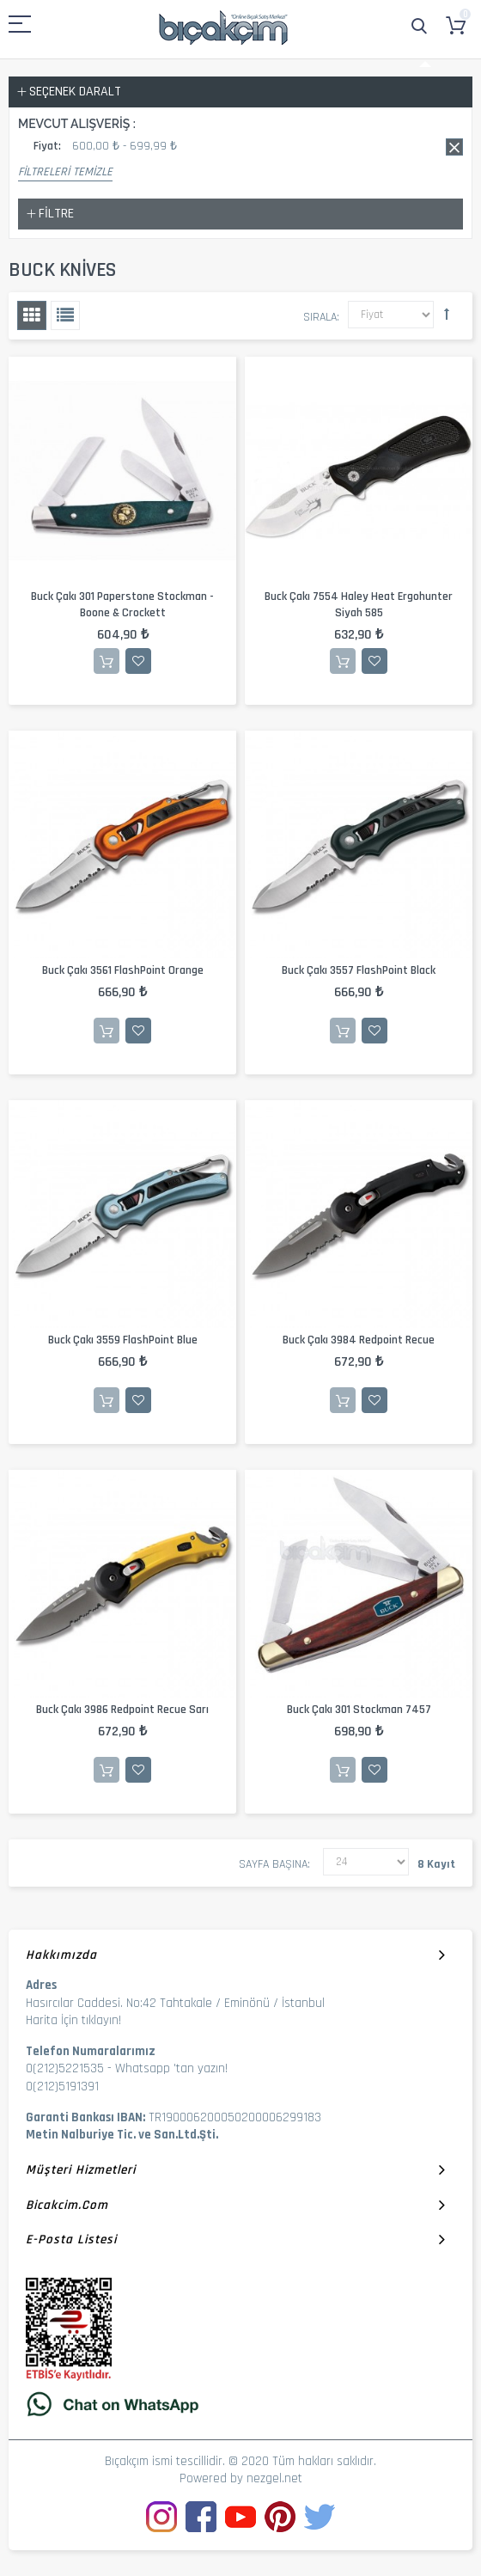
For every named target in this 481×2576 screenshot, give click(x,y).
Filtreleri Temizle (65, 172)
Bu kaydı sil (454, 147)
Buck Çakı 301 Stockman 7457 (359, 1709)
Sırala (320, 317)
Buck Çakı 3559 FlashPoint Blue (123, 1340)
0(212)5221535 (65, 2068)
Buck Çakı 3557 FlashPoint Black (358, 970)
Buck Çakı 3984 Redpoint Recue (359, 1340)
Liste (65, 315)
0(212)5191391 (62, 2086)
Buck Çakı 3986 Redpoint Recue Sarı (122, 1709)
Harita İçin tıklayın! (73, 2020)
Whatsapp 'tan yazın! (171, 2068)
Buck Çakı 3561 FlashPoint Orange (123, 970)
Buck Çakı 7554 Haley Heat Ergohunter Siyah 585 (359, 605)
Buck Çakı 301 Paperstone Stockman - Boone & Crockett (122, 605)
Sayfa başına (273, 1864)
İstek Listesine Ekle (138, 661)
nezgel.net (274, 2478)
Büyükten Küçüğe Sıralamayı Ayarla (447, 314)
